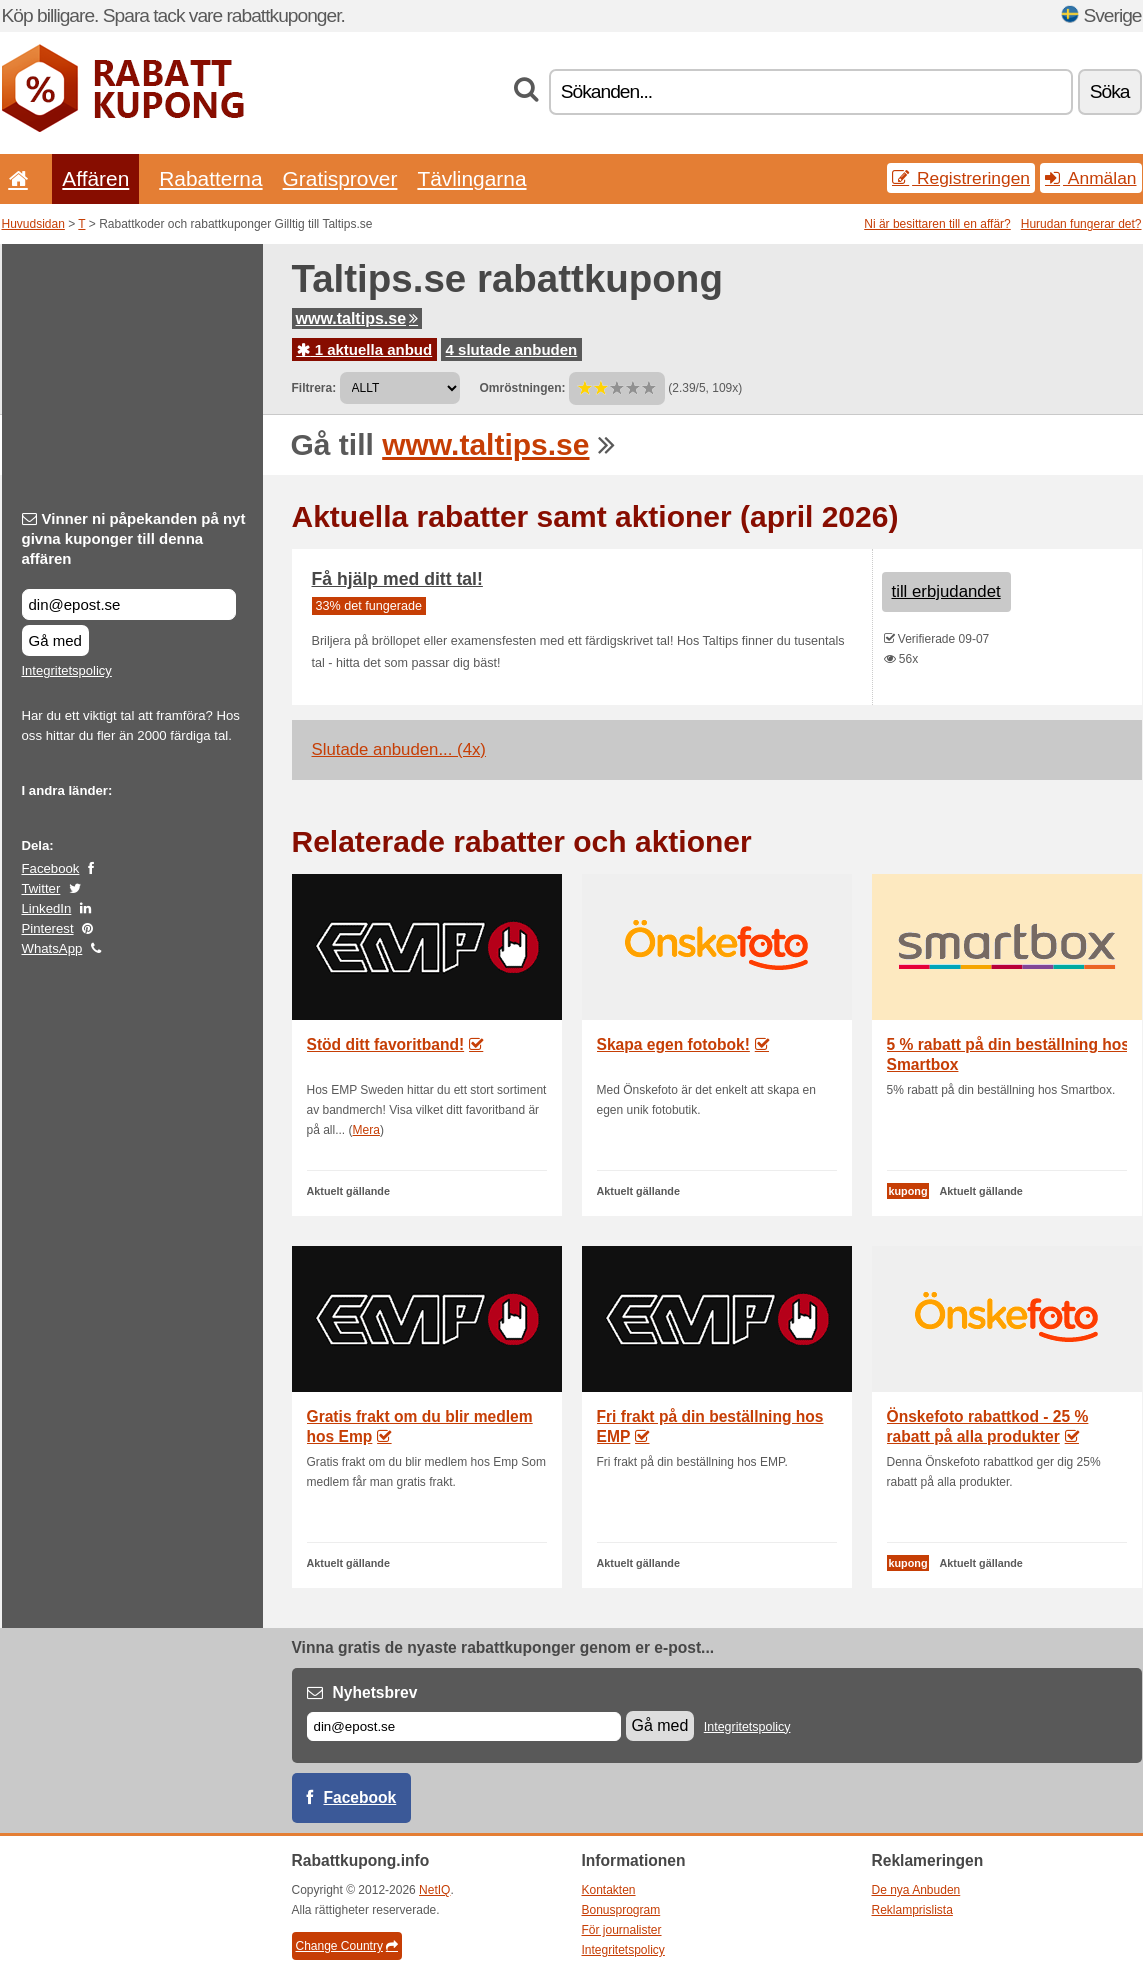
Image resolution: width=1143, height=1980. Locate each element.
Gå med (55, 640)
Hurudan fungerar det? (1081, 224)
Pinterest (48, 928)
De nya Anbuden (916, 1890)
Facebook (51, 868)
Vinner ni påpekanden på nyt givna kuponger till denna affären (134, 538)
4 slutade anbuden (512, 349)
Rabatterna (210, 178)
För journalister (622, 1930)
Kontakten (609, 1890)
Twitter (41, 888)
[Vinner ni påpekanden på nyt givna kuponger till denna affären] (129, 604)
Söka (1110, 91)
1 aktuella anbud (365, 349)
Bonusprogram (621, 1910)
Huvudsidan (33, 224)
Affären (95, 178)
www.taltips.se (357, 318)
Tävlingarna (471, 178)
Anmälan (1090, 178)
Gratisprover (340, 178)
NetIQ (434, 1890)
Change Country (347, 1946)
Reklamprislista (912, 1910)
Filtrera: (314, 388)
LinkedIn (47, 908)
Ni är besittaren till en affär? (937, 224)
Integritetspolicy (67, 670)
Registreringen (961, 178)
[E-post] (464, 1726)
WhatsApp (52, 948)
